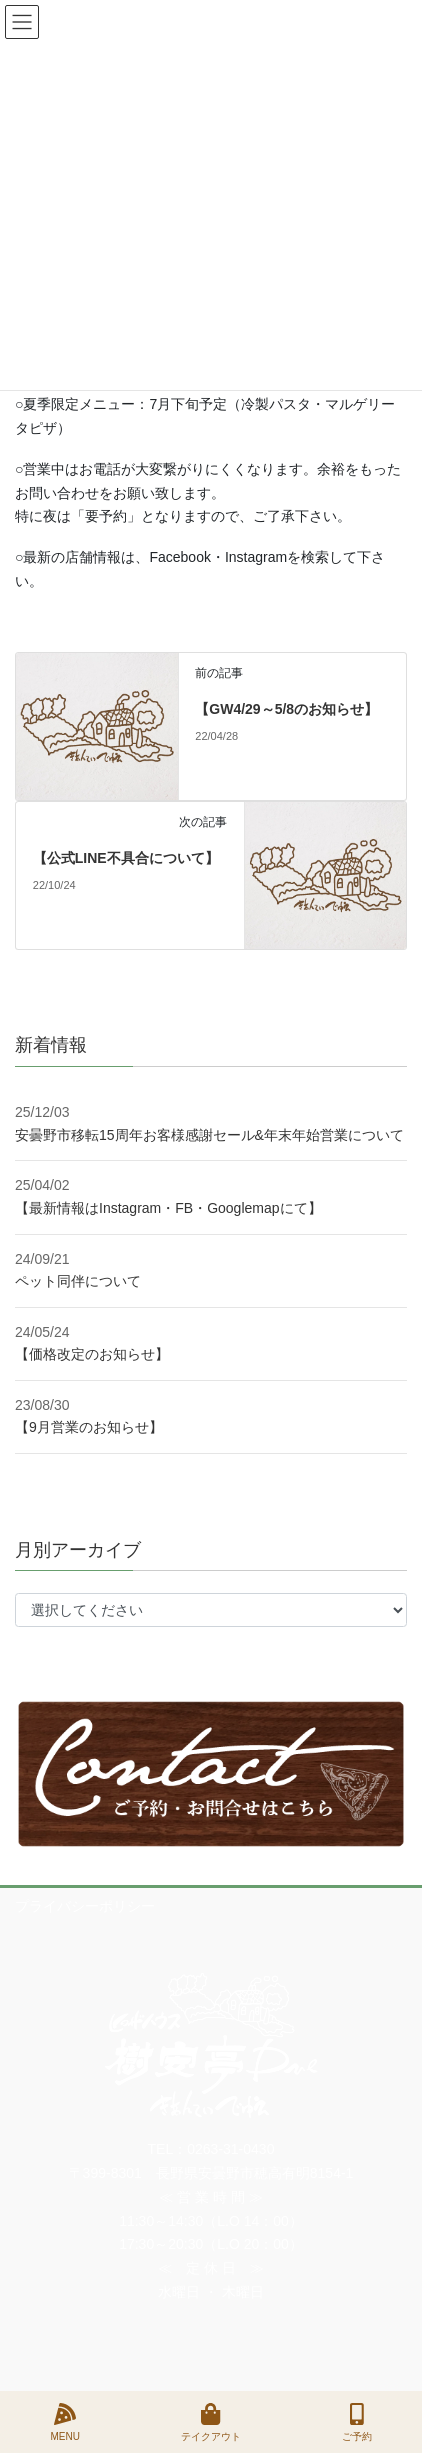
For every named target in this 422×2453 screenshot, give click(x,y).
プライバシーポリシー (85, 1906)
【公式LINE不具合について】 (126, 858)
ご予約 (357, 2422)
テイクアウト (211, 2422)
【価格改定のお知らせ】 (92, 1354)
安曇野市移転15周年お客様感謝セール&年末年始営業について (209, 1135)
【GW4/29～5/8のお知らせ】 (286, 709)
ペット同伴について (78, 1281)
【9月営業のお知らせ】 (89, 1427)
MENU (64, 2422)
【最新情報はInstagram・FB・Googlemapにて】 (168, 1208)
